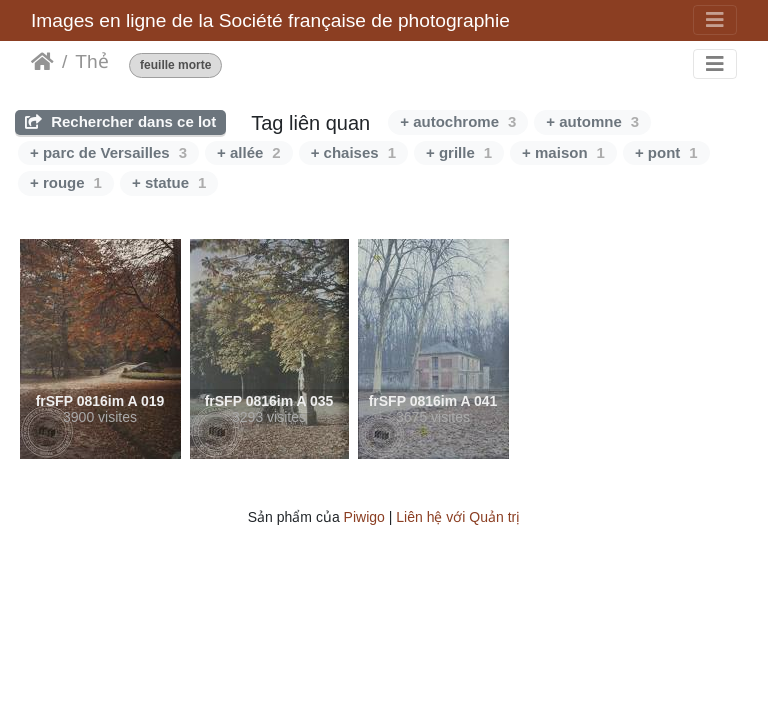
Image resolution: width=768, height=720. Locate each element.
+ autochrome (458, 121)
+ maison (563, 152)
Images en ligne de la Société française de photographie (270, 20)
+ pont (666, 152)
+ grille (459, 152)
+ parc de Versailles (108, 152)
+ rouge (66, 182)
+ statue (169, 182)
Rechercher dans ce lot (120, 121)
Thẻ (91, 61)
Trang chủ (42, 62)
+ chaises (353, 152)
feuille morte (175, 65)
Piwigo (364, 517)
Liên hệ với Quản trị (458, 517)
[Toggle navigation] (715, 20)
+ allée (249, 152)
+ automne (592, 121)
